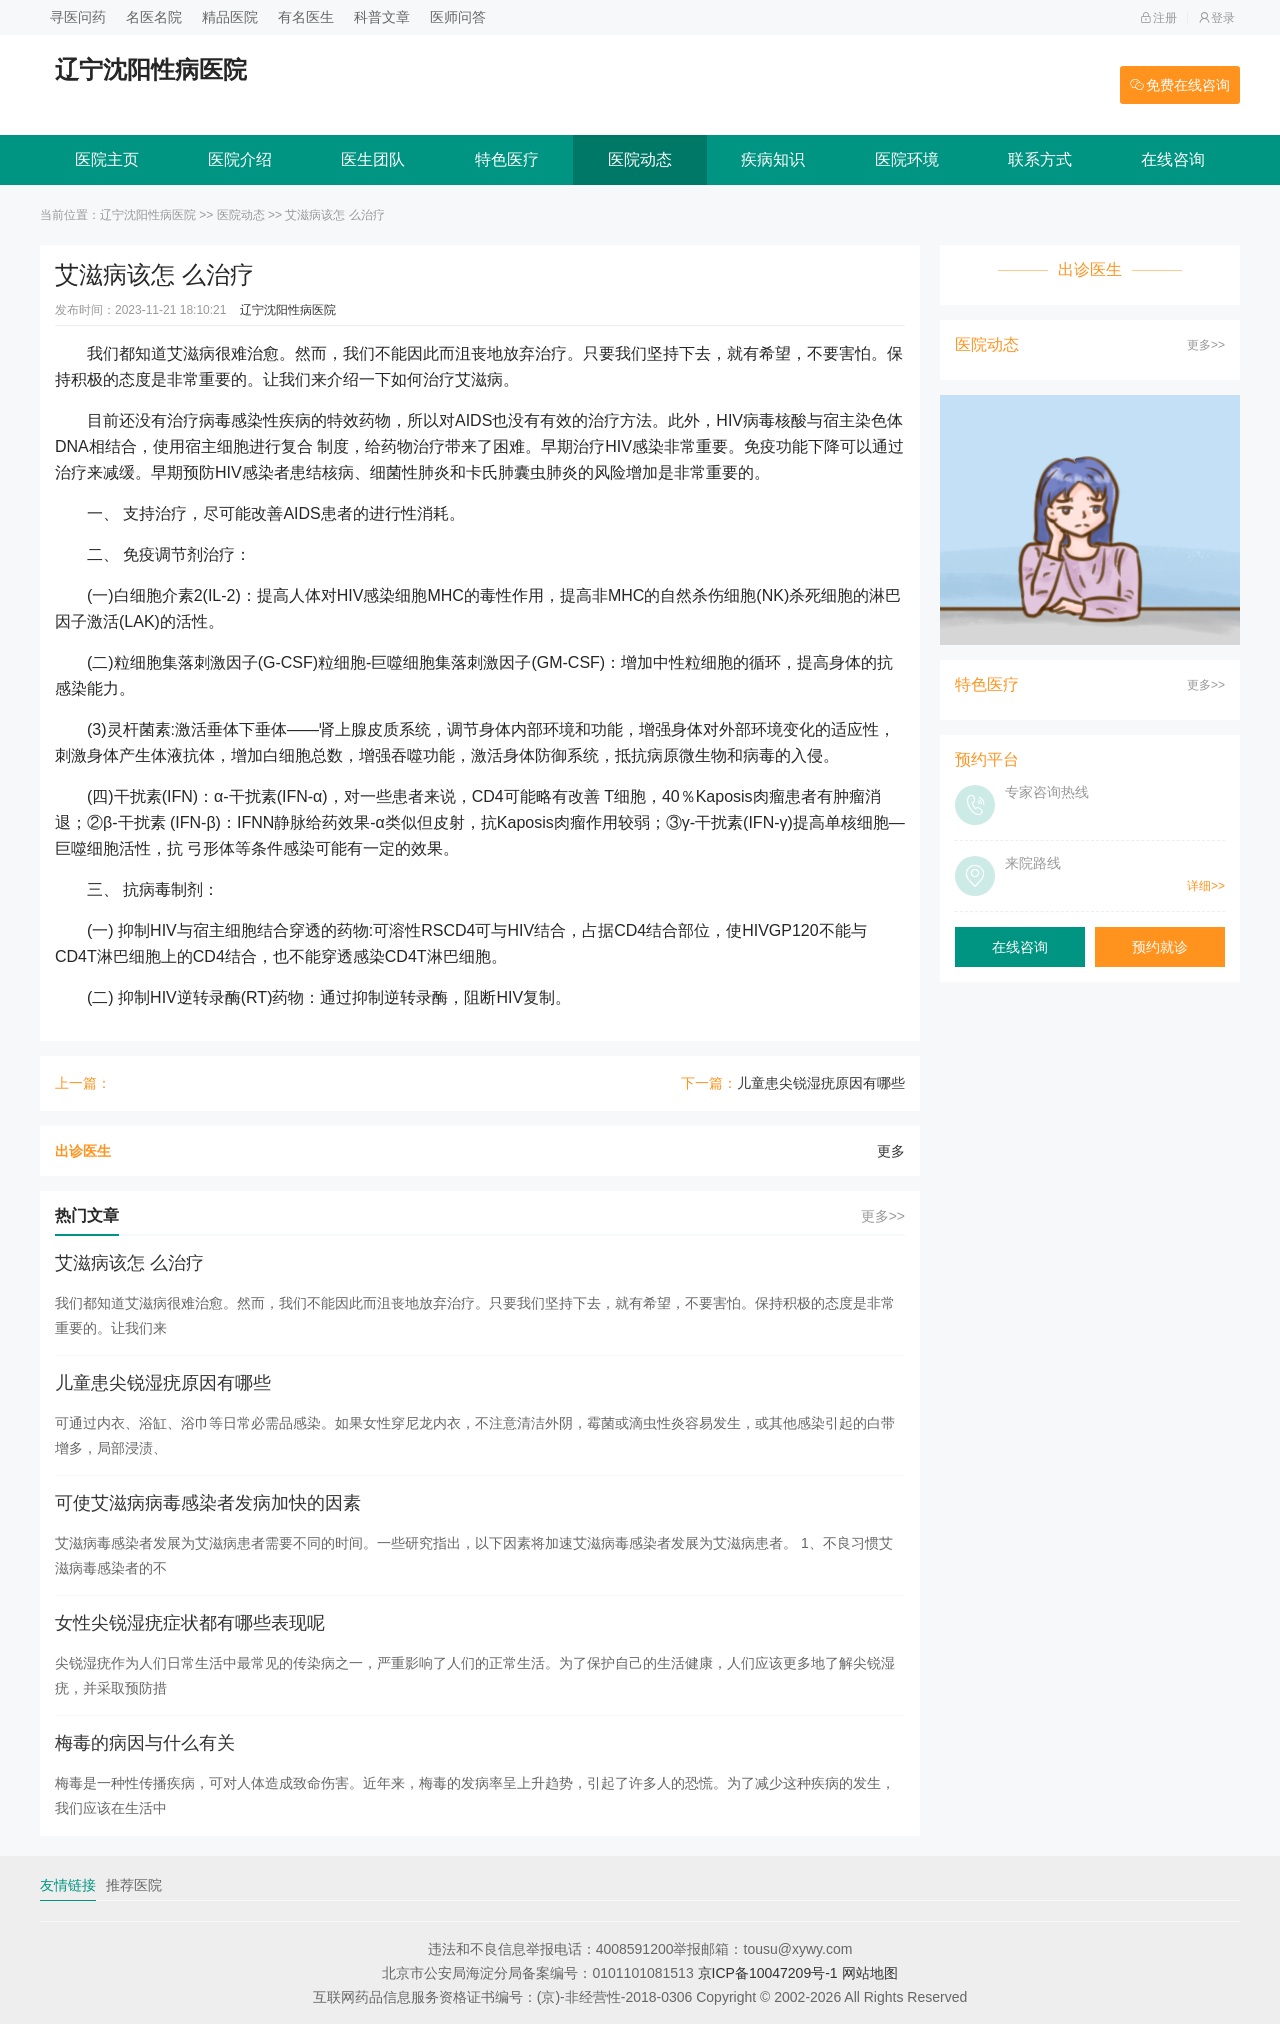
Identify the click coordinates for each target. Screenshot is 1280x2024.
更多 (891, 1151)
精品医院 (230, 17)
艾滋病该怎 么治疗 (129, 1263)
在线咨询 (1173, 159)
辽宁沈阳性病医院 (148, 215)
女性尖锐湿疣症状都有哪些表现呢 (190, 1623)
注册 (1158, 18)
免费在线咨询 (1180, 85)
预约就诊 (1160, 947)
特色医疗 (507, 159)
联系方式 (1040, 159)
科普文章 (382, 17)
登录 (1216, 18)
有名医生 (306, 17)
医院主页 (107, 159)
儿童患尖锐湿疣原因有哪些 (821, 1083)
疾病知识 (773, 159)
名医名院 (154, 17)
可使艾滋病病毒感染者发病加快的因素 (208, 1503)
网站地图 (870, 1973)
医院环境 (907, 159)
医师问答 (458, 17)
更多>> (883, 1216)
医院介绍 (240, 159)
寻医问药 (78, 17)
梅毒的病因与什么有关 (145, 1743)
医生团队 (373, 159)
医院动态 (640, 159)
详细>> (1206, 886)
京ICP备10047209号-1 (768, 1973)
